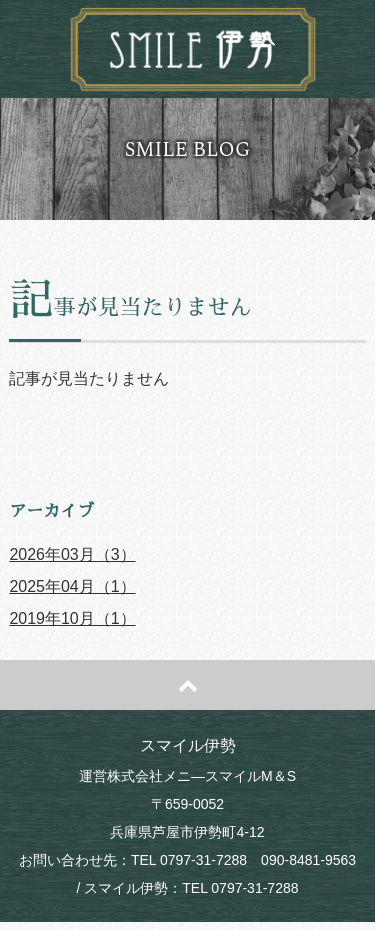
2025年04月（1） (72, 586)
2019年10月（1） (72, 618)
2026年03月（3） (72, 554)
